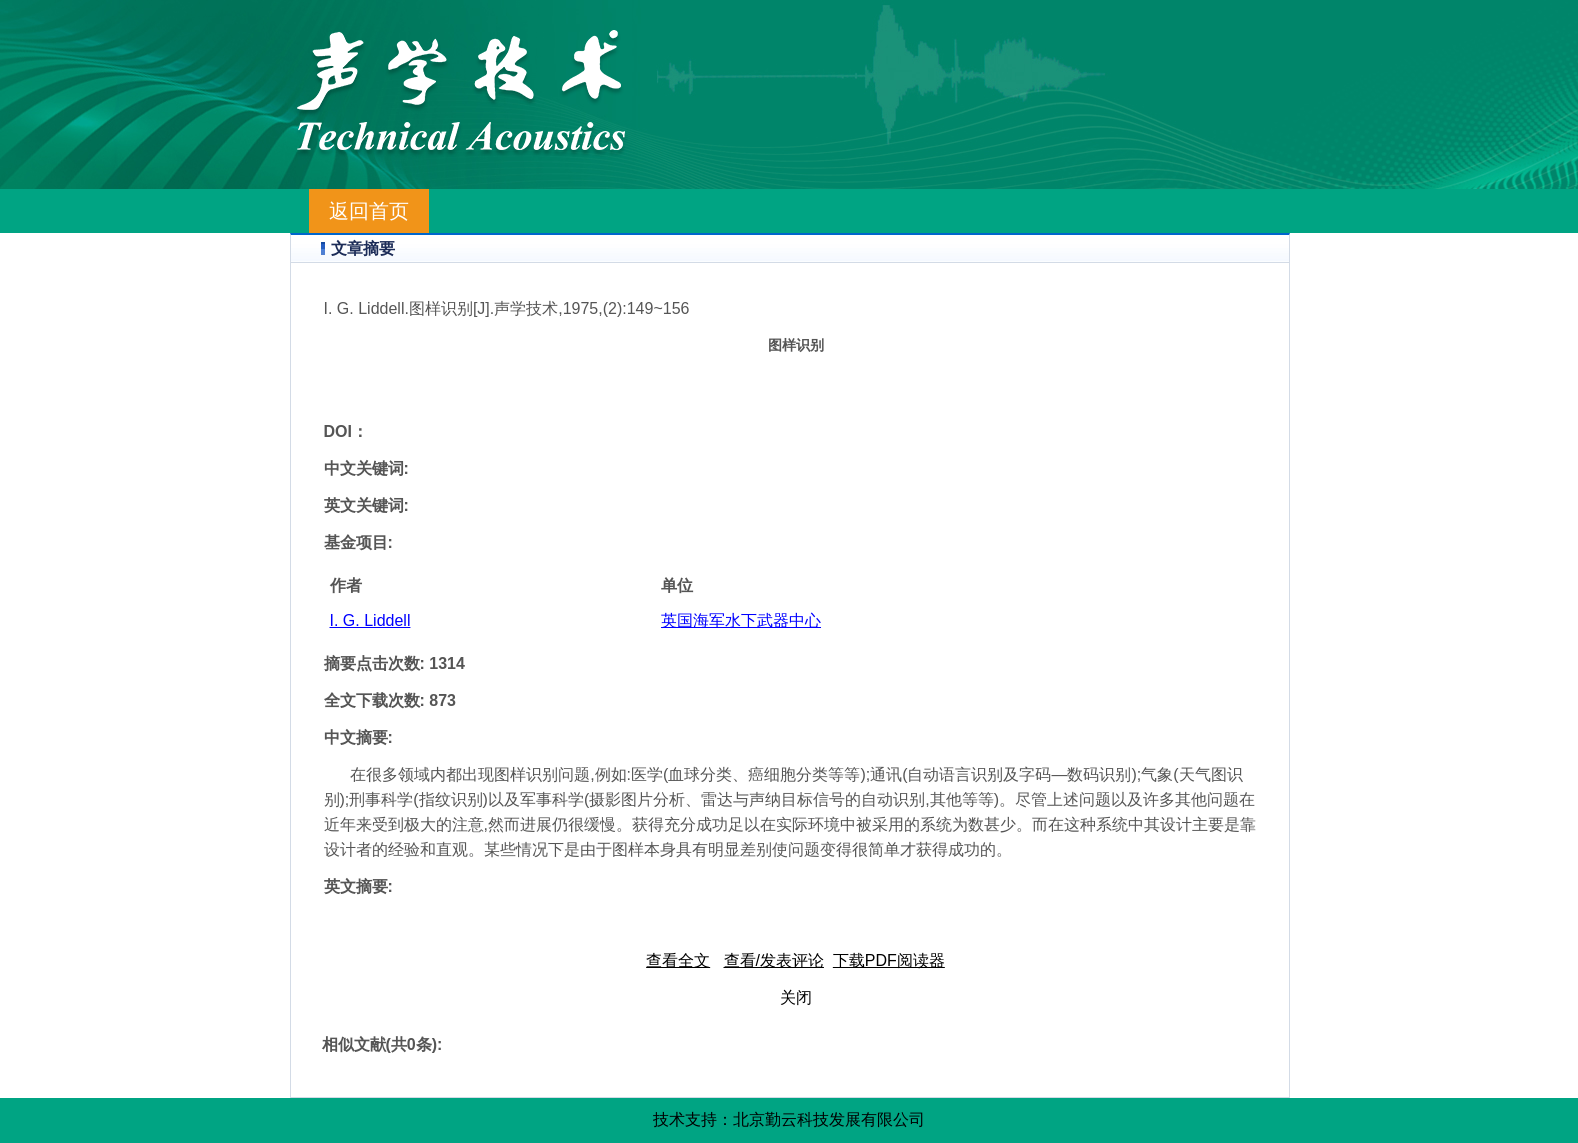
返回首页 (369, 211)
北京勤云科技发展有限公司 (829, 1119)
